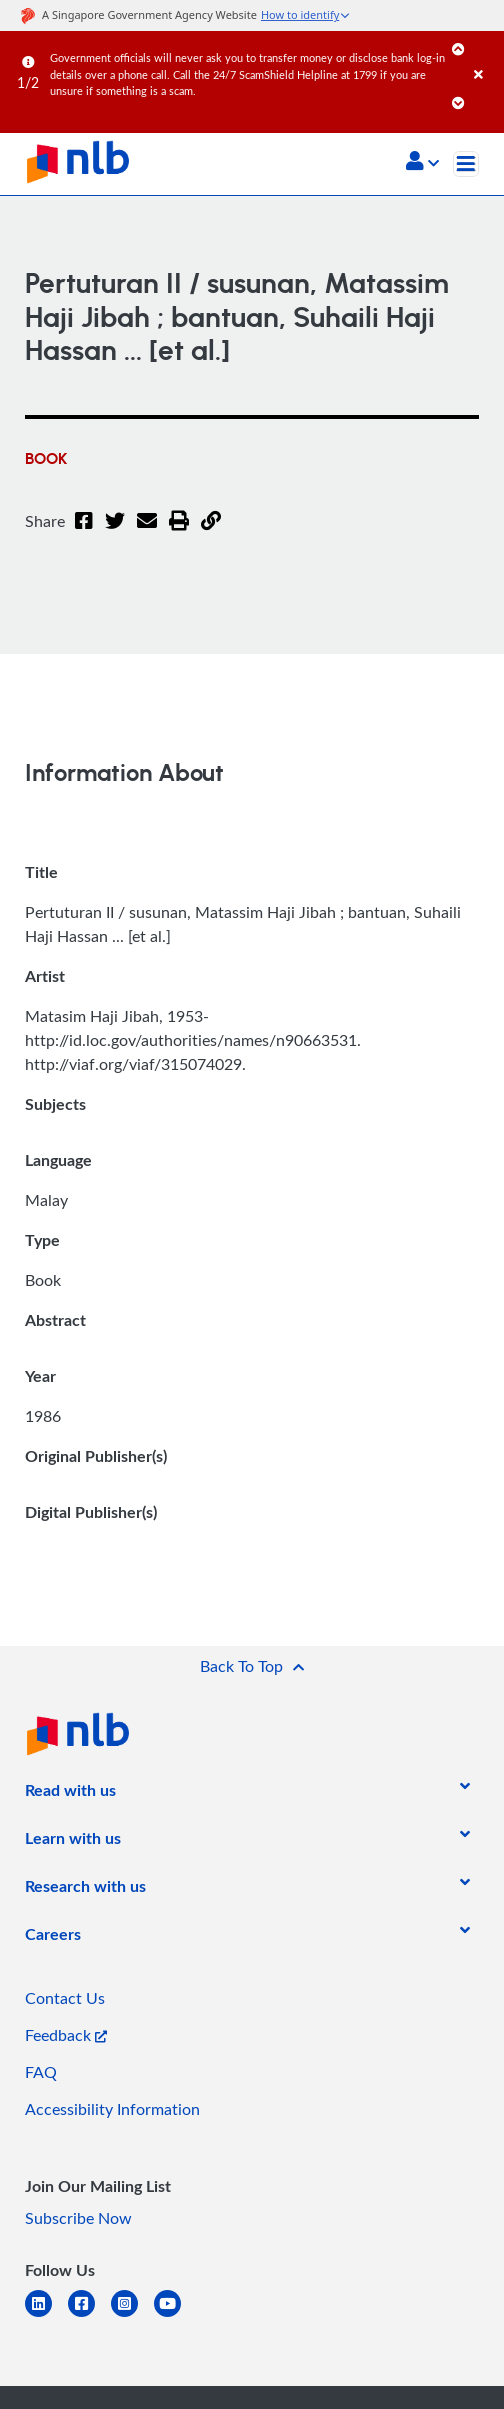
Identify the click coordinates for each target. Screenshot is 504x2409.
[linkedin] (46, 2315)
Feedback (66, 2035)
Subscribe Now (78, 2218)
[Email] (143, 533)
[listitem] (70, 1794)
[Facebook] (83, 533)
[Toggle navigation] (466, 164)
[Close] (485, 54)
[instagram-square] (132, 2315)
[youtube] (175, 2315)
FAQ (41, 2072)
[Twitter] (113, 533)
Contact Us (65, 1998)
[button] (422, 163)
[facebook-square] (89, 2315)
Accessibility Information (112, 2109)
